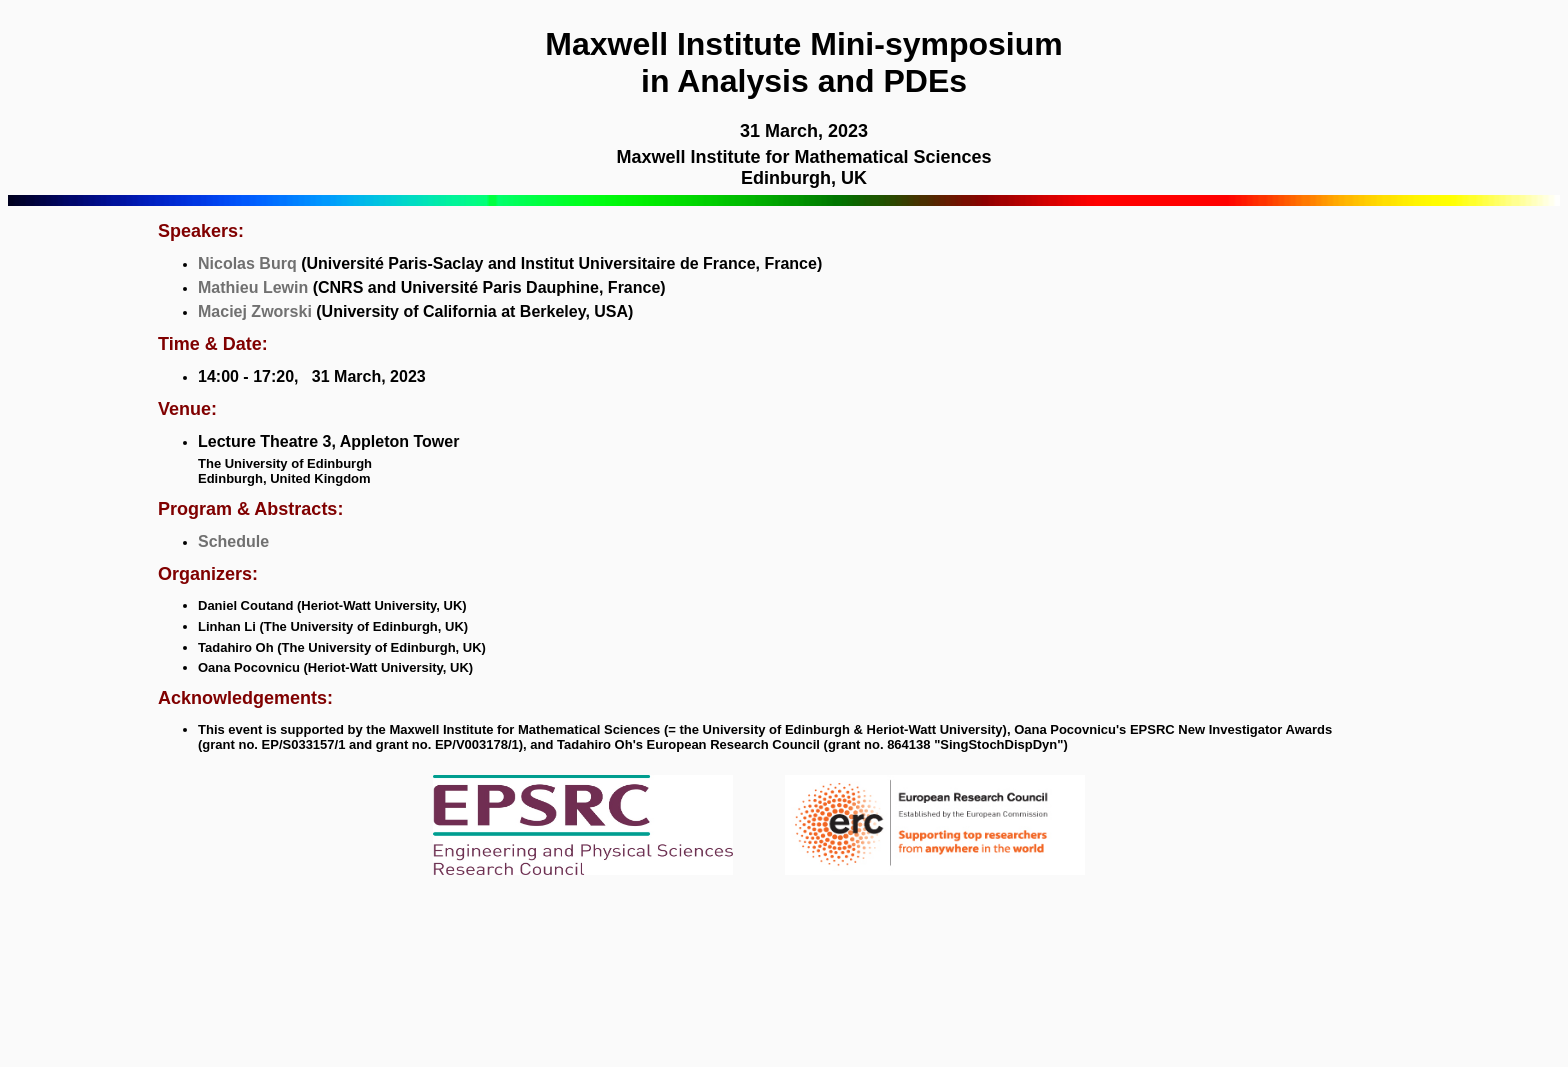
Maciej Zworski (255, 311)
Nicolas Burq (247, 263)
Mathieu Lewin (253, 287)
